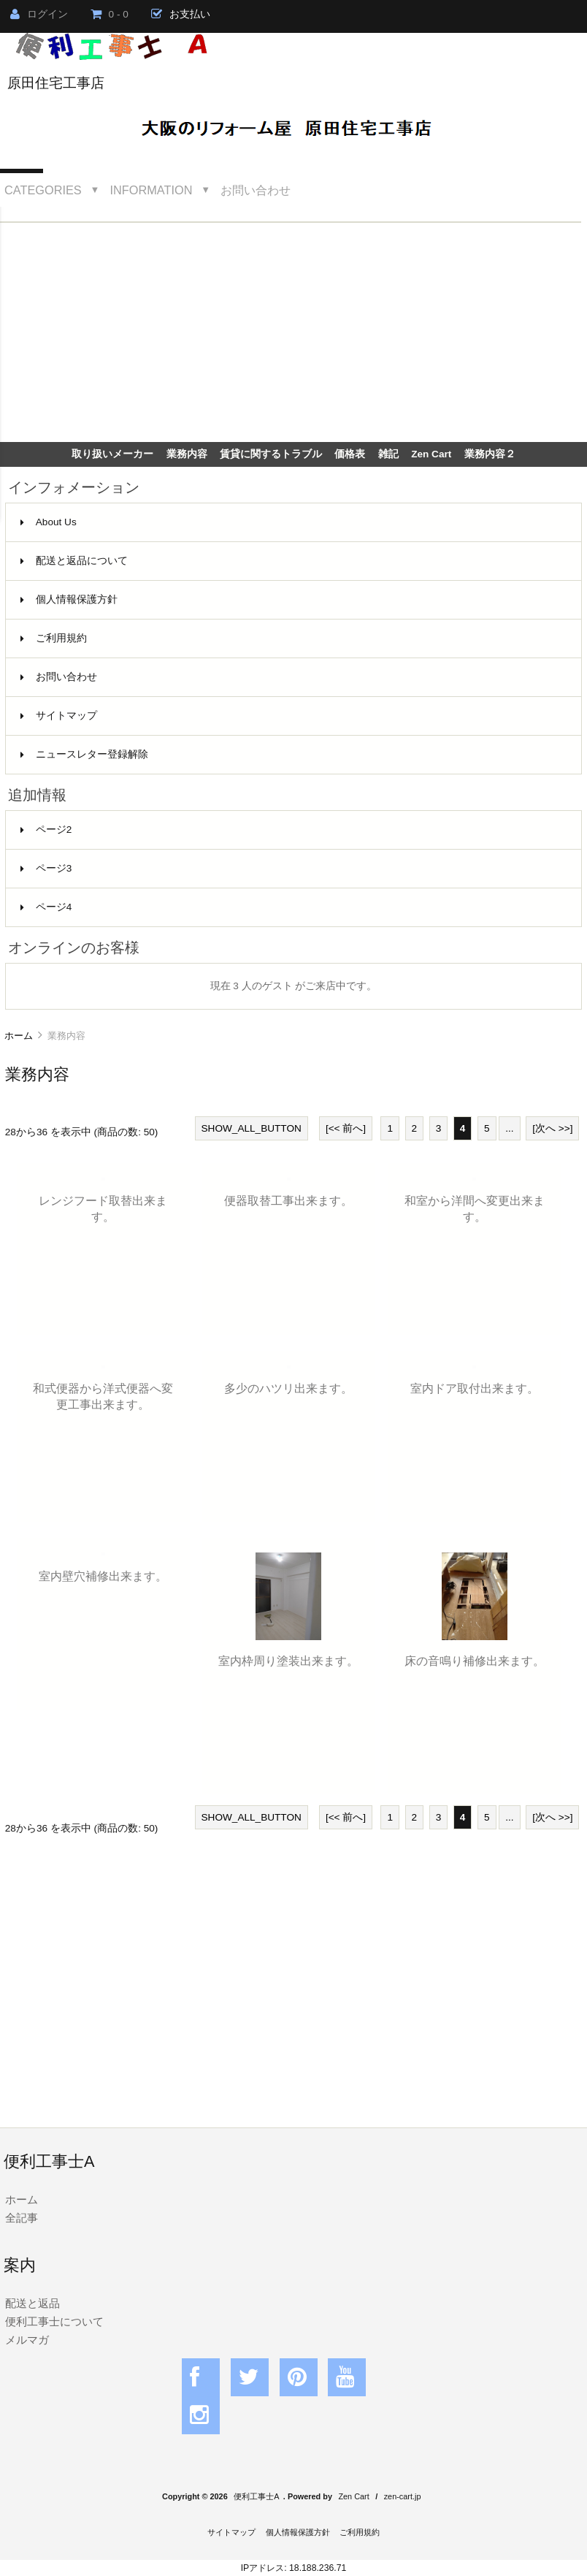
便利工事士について (54, 2321)
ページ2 (46, 829)
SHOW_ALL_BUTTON (252, 1128)
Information (151, 190)
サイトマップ (58, 715)
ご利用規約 (53, 638)
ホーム (18, 1035)
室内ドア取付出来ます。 (474, 1388)
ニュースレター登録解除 (84, 754)
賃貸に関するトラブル (271, 454)
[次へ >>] (552, 1128)
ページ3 (46, 868)
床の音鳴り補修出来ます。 (474, 1660)
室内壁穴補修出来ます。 (103, 1575)
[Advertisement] (293, 332)
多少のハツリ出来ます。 (288, 1388)
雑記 (388, 454)
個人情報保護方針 (69, 599)
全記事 (21, 2217)
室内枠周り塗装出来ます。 (288, 1660)
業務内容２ (489, 454)
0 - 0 (109, 14)
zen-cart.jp (402, 2496)
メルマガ (27, 2339)
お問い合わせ (255, 190)
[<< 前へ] (346, 1128)
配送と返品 (32, 2303)
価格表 (349, 454)
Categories (43, 190)
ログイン (39, 14)
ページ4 (46, 907)
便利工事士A (256, 2496)
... (509, 1128)
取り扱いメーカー (112, 454)
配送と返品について (74, 560)
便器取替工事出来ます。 (288, 1200)
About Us (48, 522)
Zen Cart (431, 454)
